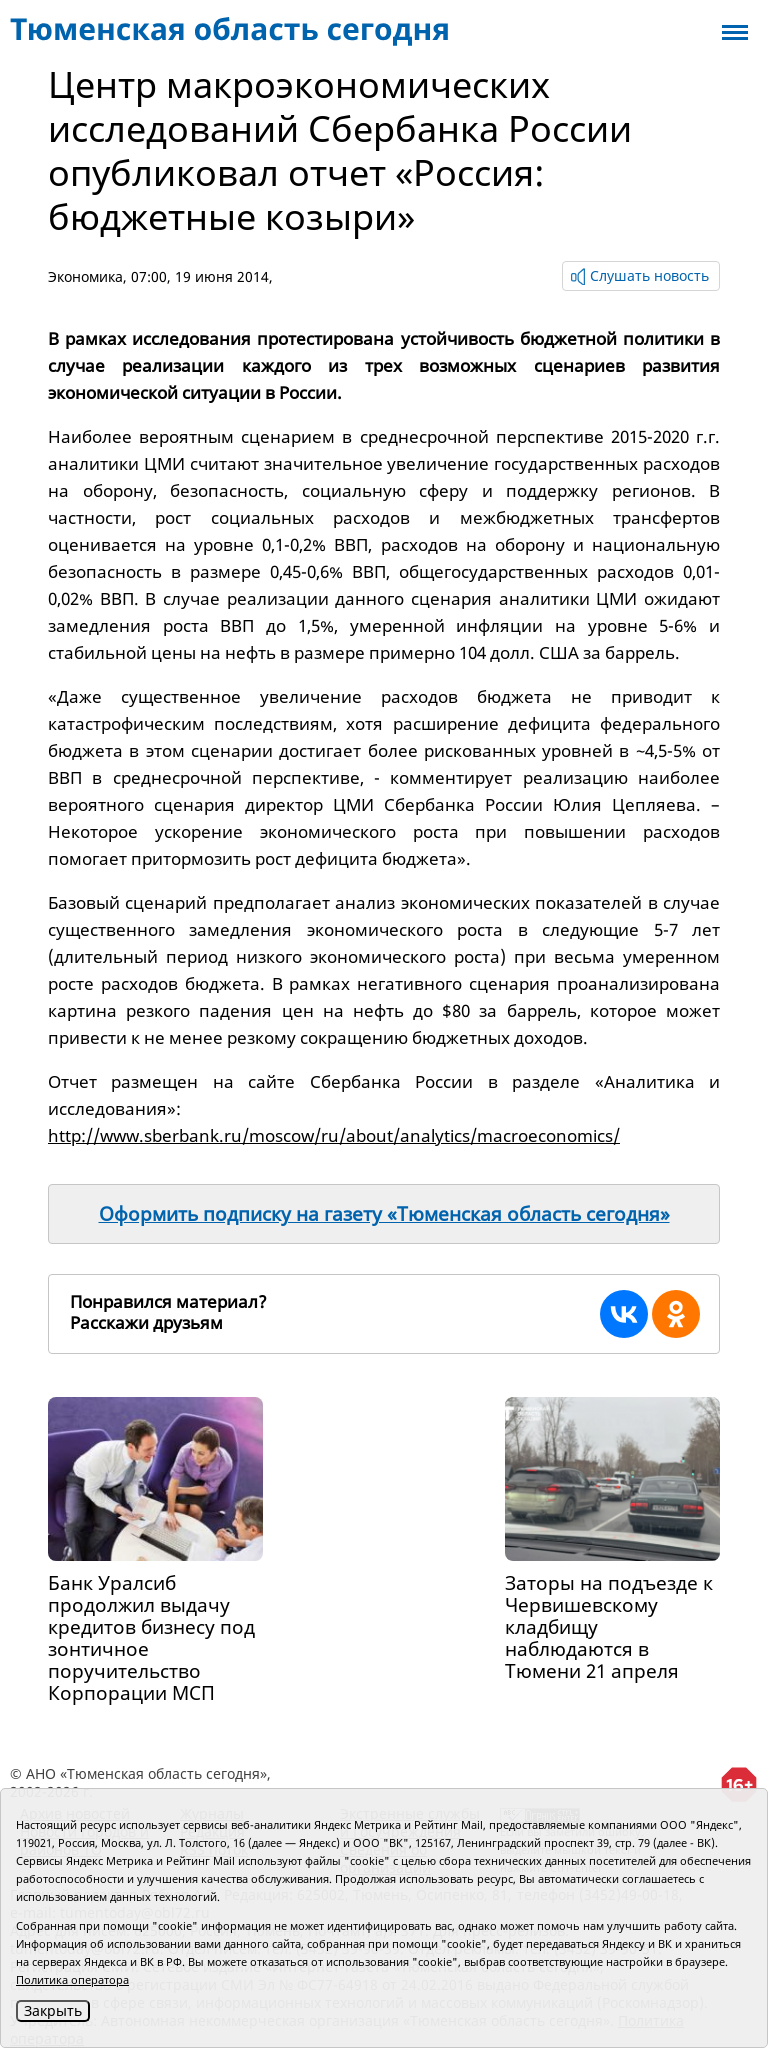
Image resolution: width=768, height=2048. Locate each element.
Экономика (85, 276)
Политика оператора (72, 1979)
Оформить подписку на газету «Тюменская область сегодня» (384, 1214)
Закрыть (53, 2010)
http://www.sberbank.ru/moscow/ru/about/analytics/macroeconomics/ (334, 1135)
